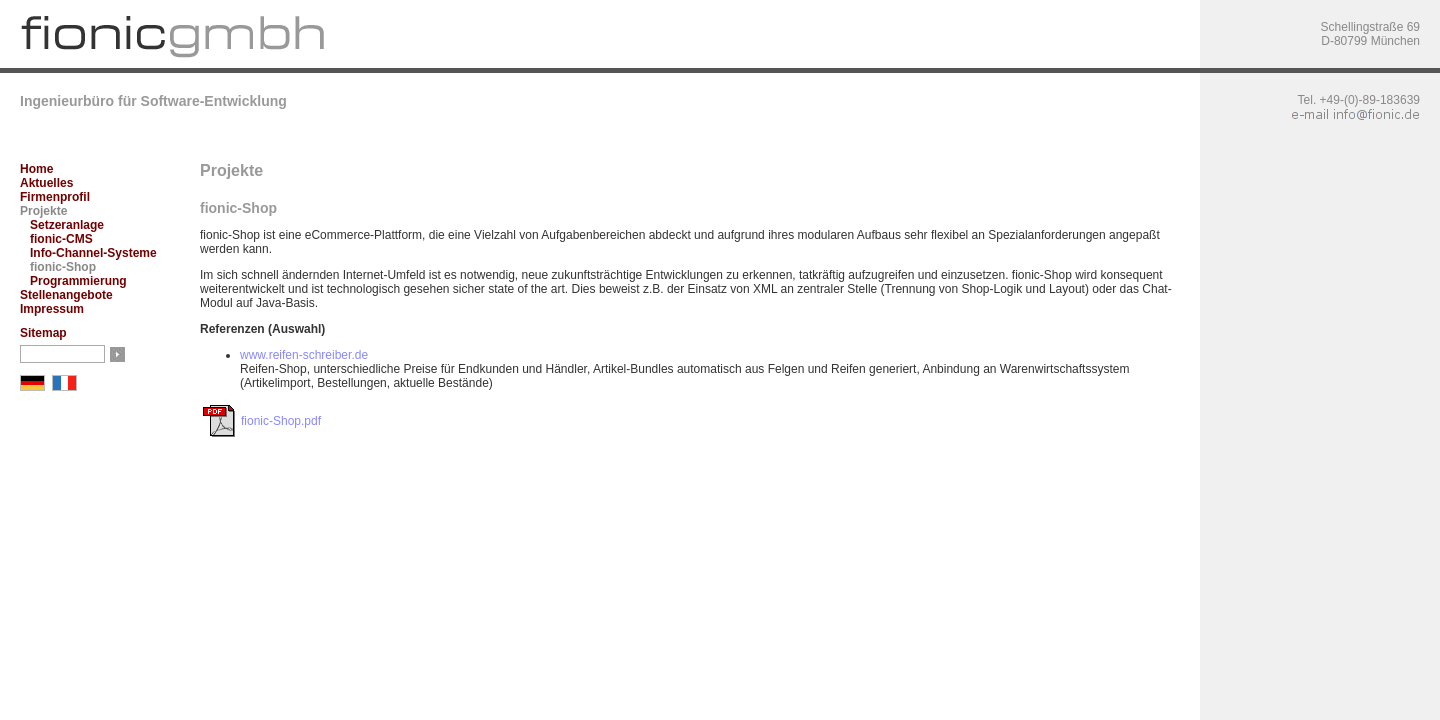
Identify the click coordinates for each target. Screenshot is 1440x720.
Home (36, 169)
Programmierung (78, 281)
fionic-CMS (61, 239)
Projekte (43, 211)
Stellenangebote (66, 295)
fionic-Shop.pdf (281, 421)
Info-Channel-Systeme (93, 253)
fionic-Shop (63, 267)
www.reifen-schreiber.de (304, 355)
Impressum (52, 309)
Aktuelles (46, 183)
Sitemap (43, 333)
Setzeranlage (67, 225)
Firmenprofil (55, 197)
